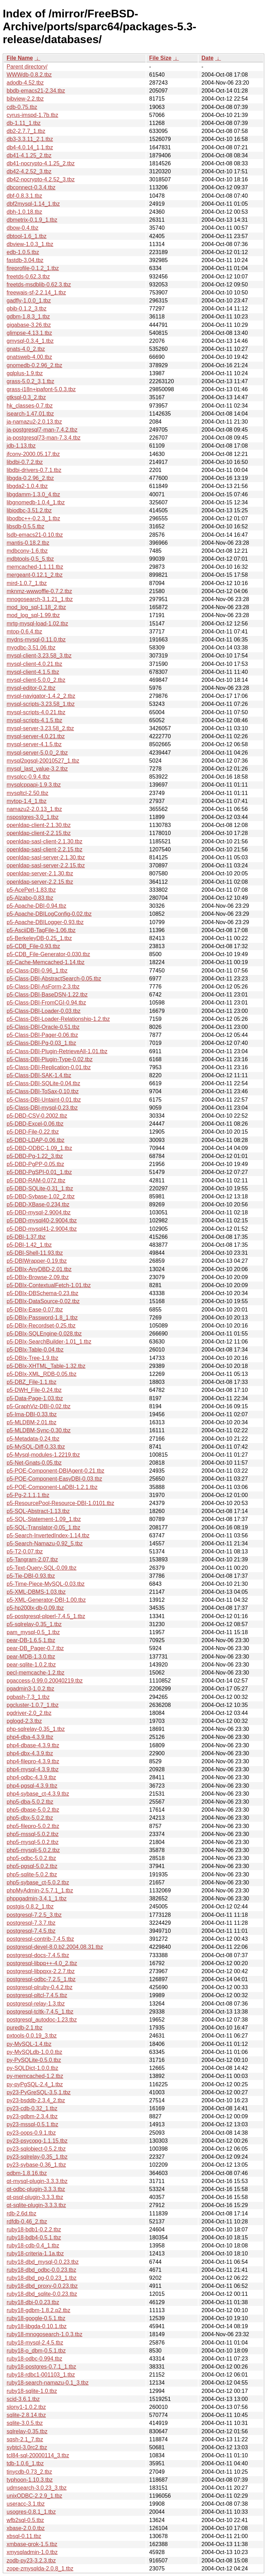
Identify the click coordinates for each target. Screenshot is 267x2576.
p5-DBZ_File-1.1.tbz (31, 1382)
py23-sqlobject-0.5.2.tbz (36, 2149)
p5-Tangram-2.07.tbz (32, 1559)
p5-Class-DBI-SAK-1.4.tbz (39, 1075)
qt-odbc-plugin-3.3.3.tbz (36, 2189)
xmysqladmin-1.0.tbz (32, 2552)
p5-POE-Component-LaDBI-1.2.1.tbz (52, 1487)
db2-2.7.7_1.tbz (26, 131)
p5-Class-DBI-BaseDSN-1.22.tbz (47, 995)
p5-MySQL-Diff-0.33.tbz (36, 1447)
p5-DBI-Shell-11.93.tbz (35, 1253)
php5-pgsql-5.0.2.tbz (32, 1866)
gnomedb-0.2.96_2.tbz (34, 365)
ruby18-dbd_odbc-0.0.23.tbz (41, 2270)
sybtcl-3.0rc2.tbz (27, 2447)
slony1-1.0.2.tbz (26, 2407)
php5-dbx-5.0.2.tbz (30, 1818)
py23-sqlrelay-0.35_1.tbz (37, 2157)
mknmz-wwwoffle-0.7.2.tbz (39, 591)
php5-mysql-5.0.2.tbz (32, 1842)
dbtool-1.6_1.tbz (27, 236)
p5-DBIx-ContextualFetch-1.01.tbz (49, 1285)
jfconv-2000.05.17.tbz (33, 454)
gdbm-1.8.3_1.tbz (28, 317)
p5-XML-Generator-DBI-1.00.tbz (46, 1600)
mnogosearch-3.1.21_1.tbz (40, 599)
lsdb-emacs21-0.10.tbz (35, 535)
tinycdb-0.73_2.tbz (29, 2472)
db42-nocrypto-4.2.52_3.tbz (41, 179)
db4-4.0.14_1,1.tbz (30, 147)
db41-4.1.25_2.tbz (29, 155)
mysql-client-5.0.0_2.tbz (36, 680)
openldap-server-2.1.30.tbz (40, 873)
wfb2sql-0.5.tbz (25, 2520)
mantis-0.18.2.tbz (28, 543)
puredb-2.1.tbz (24, 2028)
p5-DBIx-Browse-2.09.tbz (38, 1277)
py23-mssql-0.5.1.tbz (32, 2124)
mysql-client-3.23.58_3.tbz (39, 656)
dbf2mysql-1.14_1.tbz (33, 204)
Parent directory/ (27, 67)
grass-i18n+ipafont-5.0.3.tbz (41, 389)
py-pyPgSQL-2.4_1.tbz (35, 2084)
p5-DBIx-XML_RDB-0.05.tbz (41, 1374)
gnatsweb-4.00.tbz (29, 357)
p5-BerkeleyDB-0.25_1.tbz (39, 938)
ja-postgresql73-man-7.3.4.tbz (44, 438)
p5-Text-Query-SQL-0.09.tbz (41, 1568)
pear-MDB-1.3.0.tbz (31, 1657)
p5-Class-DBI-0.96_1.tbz (37, 971)
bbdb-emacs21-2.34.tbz (36, 91)
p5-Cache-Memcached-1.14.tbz (45, 962)
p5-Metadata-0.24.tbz (33, 1439)
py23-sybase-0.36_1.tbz (36, 2165)
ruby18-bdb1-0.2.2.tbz (34, 2229)
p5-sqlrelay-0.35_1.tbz (34, 1624)
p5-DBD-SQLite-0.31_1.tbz (40, 1188)
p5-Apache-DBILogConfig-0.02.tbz (49, 914)
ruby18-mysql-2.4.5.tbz (35, 2343)
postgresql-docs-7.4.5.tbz (38, 1955)
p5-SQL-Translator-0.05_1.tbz (43, 1527)
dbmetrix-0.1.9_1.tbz (32, 220)
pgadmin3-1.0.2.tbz (30, 1689)
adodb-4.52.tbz (25, 83)
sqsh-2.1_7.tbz (25, 2439)
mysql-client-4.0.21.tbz (34, 664)
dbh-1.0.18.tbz (24, 212)
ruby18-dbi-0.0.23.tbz (33, 2302)
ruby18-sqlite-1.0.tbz (32, 2391)
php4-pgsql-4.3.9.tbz (32, 1786)
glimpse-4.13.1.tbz (29, 333)
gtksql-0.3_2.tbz (26, 397)
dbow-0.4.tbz (23, 228)
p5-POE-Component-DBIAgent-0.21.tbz (55, 1471)
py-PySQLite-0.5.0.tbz (34, 2060)
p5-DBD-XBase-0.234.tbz (38, 1204)
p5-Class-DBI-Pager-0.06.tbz (42, 1035)
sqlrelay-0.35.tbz (27, 2431)
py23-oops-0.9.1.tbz (31, 2133)
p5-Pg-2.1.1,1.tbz (28, 1495)
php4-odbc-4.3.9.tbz (31, 1777)
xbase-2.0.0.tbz (25, 2528)
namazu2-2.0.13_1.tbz (34, 809)
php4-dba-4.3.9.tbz (30, 1737)
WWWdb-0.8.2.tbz (29, 75)
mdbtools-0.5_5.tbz (30, 559)
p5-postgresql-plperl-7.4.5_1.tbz (46, 1616)
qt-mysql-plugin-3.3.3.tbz (37, 2181)
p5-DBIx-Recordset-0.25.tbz (41, 1326)
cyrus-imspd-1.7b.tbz (32, 115)
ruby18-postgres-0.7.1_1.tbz (41, 2367)
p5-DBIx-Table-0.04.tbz (35, 1350)
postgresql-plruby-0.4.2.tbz (39, 1987)
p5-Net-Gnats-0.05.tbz (34, 1463)
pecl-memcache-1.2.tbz (35, 1673)
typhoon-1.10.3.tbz (30, 2480)
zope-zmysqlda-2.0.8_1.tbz (40, 2568)
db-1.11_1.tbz (24, 123)
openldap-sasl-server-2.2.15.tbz (46, 865)
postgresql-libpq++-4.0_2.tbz (42, 1963)
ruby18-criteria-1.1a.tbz (35, 2253)
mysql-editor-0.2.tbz (31, 688)
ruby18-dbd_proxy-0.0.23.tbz (42, 2286)
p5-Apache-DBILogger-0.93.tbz (45, 922)
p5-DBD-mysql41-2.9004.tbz (42, 1229)
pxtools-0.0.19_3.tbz (32, 2036)
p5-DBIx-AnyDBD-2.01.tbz (39, 1269)
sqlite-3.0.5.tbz (25, 2423)
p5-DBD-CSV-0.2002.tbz (37, 1116)
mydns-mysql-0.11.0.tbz (36, 640)
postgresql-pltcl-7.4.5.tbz (37, 1995)
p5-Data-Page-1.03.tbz (35, 1398)
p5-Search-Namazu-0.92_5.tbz (45, 1543)
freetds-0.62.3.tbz (28, 276)
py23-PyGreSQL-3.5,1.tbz (39, 2092)
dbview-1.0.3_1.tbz (30, 244)
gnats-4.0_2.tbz (26, 349)
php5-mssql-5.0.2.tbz (32, 1834)
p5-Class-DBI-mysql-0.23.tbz (42, 1108)
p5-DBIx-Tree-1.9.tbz (32, 1358)
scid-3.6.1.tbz (23, 2399)
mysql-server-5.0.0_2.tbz (37, 753)
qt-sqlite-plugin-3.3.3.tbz (36, 2205)
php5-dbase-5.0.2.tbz (33, 1810)
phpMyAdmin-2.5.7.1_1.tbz (40, 1890)
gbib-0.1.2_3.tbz (27, 309)
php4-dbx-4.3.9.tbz (30, 1753)
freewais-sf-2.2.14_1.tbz (36, 293)
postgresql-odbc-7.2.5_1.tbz (41, 1979)
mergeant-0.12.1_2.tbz (35, 575)
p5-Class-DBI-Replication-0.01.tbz (49, 1067)
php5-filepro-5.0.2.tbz (33, 1826)
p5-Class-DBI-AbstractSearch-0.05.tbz (54, 979)
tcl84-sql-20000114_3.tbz (38, 2455)
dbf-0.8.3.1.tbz (24, 196)
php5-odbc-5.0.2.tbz (31, 1858)
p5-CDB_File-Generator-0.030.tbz (48, 954)
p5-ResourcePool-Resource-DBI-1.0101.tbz (60, 1503)
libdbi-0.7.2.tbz (25, 462)
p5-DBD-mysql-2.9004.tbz (39, 1212)
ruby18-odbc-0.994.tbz (34, 2359)
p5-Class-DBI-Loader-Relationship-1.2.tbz (58, 1019)
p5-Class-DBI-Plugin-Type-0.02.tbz (49, 1059)
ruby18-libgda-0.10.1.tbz (37, 2326)
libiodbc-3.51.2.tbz (29, 510)
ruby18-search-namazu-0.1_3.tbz (48, 2383)
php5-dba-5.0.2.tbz (30, 1802)
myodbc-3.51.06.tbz (31, 648)
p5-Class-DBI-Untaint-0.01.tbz (44, 1100)
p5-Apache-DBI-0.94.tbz (36, 906)
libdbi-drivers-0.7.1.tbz (34, 470)
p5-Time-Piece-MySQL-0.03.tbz (45, 1584)
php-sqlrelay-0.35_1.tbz (36, 1729)
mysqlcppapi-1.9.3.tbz (34, 785)
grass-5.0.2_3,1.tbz (30, 381)
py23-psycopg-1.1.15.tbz (37, 2141)
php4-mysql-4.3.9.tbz (32, 1769)
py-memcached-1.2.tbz (35, 2076)
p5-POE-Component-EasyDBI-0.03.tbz (54, 1479)
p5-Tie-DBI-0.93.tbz (31, 1576)
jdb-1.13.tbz (21, 446)
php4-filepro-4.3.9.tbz (33, 1761)
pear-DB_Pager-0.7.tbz (35, 1648)
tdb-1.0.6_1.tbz (25, 2463)
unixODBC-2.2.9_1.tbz (34, 2496)
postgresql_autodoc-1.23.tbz (42, 2020)
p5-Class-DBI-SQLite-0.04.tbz (43, 1083)
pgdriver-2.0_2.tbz (29, 1713)
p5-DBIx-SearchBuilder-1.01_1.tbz (49, 1342)
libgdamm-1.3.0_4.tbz (33, 494)
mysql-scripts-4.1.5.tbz (34, 720)
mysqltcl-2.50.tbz (27, 793)
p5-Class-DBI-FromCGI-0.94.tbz (46, 1003)
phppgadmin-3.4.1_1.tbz (37, 1898)
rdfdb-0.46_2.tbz (27, 2221)
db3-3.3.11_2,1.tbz (30, 139)
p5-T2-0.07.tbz (25, 1551)
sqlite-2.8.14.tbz (26, 2415)
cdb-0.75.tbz (22, 107)
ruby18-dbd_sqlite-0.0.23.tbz (42, 2294)
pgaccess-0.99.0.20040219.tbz (45, 1681)
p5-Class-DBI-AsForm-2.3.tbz (43, 987)
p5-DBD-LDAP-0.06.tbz (35, 1140)
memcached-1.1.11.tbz (35, 567)
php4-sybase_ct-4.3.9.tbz (38, 1794)
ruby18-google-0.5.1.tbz (36, 2318)
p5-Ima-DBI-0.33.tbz (32, 1414)
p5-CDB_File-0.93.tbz (33, 946)
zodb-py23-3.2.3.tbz (31, 2560)
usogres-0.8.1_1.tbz (31, 2512)
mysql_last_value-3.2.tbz (37, 769)
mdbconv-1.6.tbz (27, 551)
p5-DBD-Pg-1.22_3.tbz (35, 1156)
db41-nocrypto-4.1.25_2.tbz (41, 163)
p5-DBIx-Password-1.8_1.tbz (42, 1318)
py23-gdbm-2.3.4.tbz (32, 2116)
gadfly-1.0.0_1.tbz (29, 301)
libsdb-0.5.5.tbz (25, 526)
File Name (20, 58)
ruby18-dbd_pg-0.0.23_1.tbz (41, 2278)
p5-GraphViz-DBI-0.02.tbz (39, 1406)
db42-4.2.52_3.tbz (29, 171)
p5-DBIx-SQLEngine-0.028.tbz (44, 1334)
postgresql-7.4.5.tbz (31, 1931)
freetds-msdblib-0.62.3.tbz (39, 284)
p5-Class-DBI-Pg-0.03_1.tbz (41, 1043)
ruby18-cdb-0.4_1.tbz (33, 2245)
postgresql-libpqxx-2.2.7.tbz (41, 1971)
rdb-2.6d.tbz (21, 2213)
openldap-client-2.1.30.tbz (39, 825)
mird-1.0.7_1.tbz (27, 583)
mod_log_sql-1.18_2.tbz (36, 607)
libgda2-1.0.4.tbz (27, 486)
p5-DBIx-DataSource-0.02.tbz (43, 1301)
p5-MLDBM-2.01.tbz (31, 1422)
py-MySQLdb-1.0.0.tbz (34, 2052)
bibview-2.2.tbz (25, 99)
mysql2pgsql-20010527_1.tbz (43, 761)
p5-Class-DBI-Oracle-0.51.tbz (43, 1027)
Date (207, 58)
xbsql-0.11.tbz (24, 2536)
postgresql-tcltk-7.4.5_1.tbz (40, 2012)
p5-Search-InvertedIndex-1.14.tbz (48, 1535)
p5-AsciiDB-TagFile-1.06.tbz (41, 930)
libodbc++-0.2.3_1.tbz (33, 518)
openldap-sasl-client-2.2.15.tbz (44, 849)
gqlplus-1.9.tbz (25, 373)
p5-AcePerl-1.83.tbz (31, 890)
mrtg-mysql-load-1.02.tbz (37, 624)
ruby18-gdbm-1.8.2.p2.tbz (38, 2310)
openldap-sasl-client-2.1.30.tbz (44, 841)
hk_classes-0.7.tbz (30, 406)
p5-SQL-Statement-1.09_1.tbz (44, 1519)
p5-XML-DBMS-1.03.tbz (36, 1592)
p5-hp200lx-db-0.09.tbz (35, 1608)
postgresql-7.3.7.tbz (31, 1923)
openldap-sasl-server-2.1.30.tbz (46, 857)
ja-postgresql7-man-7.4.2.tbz (42, 430)
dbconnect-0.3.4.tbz (31, 187)
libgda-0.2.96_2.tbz (30, 478)
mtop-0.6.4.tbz (24, 632)
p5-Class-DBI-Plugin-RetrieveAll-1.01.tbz (57, 1051)
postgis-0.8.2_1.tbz (30, 1906)
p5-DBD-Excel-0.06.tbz (35, 1124)
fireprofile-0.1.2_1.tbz (33, 268)
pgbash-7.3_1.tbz (28, 1697)
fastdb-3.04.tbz (25, 260)
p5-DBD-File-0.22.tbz (33, 1132)
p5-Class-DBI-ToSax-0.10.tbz (43, 1091)
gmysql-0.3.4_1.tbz (30, 341)
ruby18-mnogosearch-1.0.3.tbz (44, 2334)
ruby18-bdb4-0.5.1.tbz (34, 2237)
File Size (160, 58)
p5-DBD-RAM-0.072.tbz (36, 1180)
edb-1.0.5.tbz (23, 252)
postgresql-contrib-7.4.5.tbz (40, 1939)
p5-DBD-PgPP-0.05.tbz (35, 1164)
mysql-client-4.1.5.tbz (33, 672)
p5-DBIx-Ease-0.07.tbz (35, 1310)
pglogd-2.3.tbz (24, 1721)
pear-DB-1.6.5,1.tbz (31, 1640)
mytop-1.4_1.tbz (27, 801)
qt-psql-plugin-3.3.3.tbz (35, 2197)
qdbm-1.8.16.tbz (27, 2173)
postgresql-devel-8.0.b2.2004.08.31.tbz (55, 1947)
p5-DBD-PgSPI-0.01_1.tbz (39, 1172)
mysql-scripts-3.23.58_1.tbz (41, 704)
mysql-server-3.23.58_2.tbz (40, 728)
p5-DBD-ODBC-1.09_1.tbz (39, 1148)
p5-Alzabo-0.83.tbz (30, 898)
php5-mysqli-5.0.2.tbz (33, 1850)
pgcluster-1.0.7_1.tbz (32, 1705)
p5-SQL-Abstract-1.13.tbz (38, 1511)
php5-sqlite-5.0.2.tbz (32, 1874)
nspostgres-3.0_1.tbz (32, 817)
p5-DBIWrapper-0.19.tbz (37, 1261)
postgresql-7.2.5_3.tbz (34, 1915)
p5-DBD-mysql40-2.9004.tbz (42, 1220)
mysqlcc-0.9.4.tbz (28, 777)
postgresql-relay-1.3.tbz (36, 2004)
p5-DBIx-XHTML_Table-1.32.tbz (46, 1366)
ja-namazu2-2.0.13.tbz (34, 422)
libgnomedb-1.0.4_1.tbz (36, 502)
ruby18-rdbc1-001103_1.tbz (41, 2375)
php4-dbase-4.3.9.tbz (33, 1745)
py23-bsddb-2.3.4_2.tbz (36, 2100)
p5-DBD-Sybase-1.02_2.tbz (41, 1196)
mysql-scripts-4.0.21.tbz (36, 712)
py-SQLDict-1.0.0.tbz (32, 2068)
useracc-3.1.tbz (25, 2504)
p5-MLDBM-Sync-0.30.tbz (39, 1430)
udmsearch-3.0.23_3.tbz (37, 2488)
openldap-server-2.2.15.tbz (40, 882)
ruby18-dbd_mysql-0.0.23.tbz (43, 2262)
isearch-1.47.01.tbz (30, 414)
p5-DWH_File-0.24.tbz (34, 1390)
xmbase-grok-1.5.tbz (32, 2544)
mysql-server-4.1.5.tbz (34, 744)
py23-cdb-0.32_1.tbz (32, 2108)
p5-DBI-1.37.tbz (26, 1237)
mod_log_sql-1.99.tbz (33, 615)
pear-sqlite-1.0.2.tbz (31, 1665)
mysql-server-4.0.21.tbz (36, 736)
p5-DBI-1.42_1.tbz (29, 1245)
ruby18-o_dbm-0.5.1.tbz (36, 2351)
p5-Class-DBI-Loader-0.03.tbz (44, 1011)
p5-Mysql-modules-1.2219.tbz (43, 1455)
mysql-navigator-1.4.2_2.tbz (41, 696)
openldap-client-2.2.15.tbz (39, 833)
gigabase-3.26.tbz (29, 325)
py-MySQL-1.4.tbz (29, 2044)
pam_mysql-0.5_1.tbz (33, 1632)
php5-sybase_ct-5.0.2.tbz (38, 1882)
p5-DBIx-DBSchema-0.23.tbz (42, 1293)
